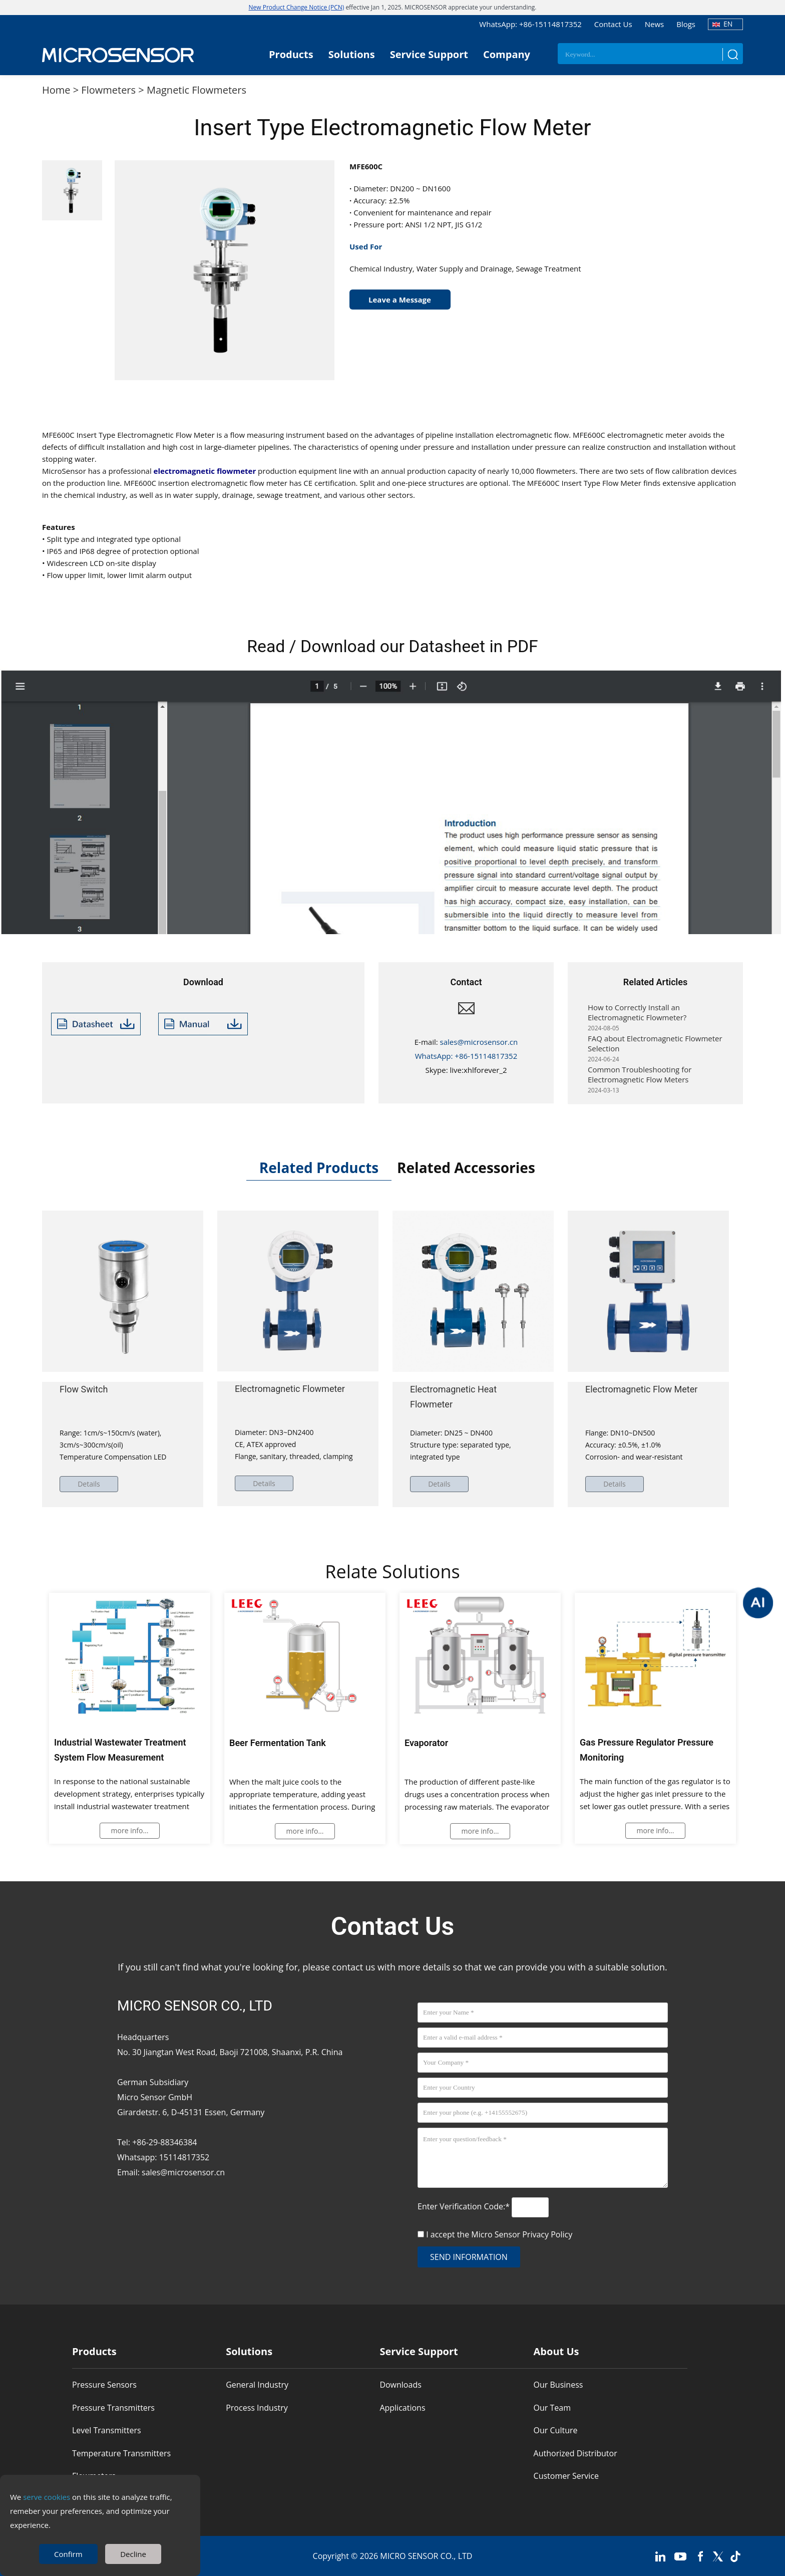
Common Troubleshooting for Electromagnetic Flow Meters (639, 1079)
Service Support (429, 54)
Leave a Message (399, 300)
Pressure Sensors (104, 2384)
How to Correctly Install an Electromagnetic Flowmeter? (637, 1017)
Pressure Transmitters (113, 2407)
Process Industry (257, 2407)
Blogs (685, 24)
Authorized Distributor (575, 2453)
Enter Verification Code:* (465, 2206)
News (654, 24)
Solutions (351, 54)
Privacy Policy (547, 2234)
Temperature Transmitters (121, 2453)
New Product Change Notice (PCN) (296, 7)
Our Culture (556, 2430)
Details (90, 1484)
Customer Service (566, 2476)
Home (56, 90)
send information (469, 2256)
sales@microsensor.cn (479, 1042)
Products (291, 54)
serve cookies (46, 2497)
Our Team (552, 2407)
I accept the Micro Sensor (499, 2234)
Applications (402, 2407)
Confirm (68, 2554)
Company (506, 54)
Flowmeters (108, 90)
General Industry (257, 2384)
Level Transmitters (106, 2430)
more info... (130, 1830)
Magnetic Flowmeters (196, 90)
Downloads (400, 2384)
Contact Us (613, 24)
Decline (133, 2554)
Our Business (558, 2384)
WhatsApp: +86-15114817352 (530, 24)
